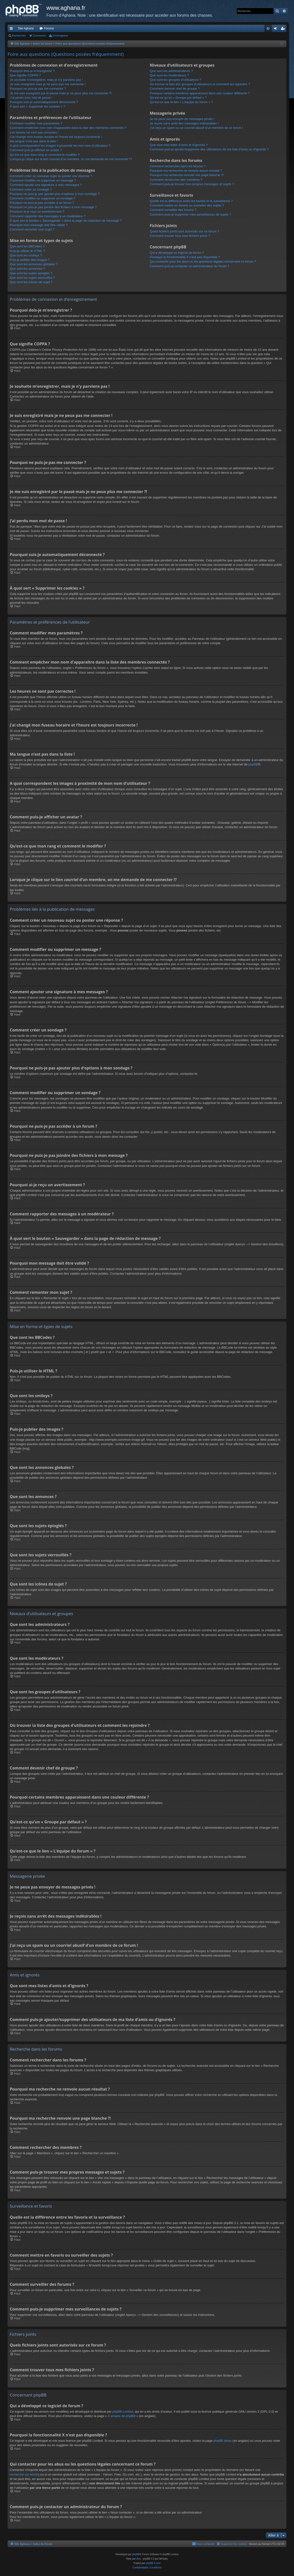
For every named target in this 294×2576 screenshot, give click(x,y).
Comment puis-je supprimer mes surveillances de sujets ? (190, 214)
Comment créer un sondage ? (31, 189)
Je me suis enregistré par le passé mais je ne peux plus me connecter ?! (61, 93)
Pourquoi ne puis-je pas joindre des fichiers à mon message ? (53, 207)
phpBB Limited (122, 2411)
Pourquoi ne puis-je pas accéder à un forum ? (42, 203)
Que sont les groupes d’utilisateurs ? (175, 80)
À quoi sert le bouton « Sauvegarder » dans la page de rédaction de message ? (66, 220)
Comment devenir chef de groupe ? (175, 88)
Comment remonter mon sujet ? (32, 229)
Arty (138, 2558)
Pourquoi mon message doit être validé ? (39, 225)
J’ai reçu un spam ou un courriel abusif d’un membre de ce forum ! (196, 128)
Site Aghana (26, 28)
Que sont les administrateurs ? (171, 71)
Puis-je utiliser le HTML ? (27, 251)
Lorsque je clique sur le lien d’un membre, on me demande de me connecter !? (71, 159)
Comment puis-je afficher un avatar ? (36, 150)
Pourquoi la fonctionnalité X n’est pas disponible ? (185, 257)
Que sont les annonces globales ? (34, 264)
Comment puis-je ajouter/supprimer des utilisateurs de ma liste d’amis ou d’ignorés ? (209, 149)
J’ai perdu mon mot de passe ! (31, 97)
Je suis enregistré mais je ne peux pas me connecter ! (48, 84)
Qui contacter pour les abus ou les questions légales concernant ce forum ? (203, 261)
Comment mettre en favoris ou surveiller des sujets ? (187, 205)
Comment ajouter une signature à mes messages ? (46, 185)
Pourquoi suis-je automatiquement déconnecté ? (44, 102)
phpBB (253, 764)
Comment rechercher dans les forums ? (177, 166)
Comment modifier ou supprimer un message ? (43, 180)
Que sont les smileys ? (26, 255)
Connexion (39, 35)
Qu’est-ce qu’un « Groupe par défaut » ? (178, 97)
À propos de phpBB (122, 2416)
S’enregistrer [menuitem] (283, 29)
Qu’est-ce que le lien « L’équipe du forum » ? (181, 102)
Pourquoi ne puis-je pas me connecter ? (38, 88)
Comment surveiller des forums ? (173, 210)
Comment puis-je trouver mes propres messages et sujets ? (192, 184)
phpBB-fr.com (153, 2563)
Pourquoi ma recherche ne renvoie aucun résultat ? (186, 170)
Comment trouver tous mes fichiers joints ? (180, 236)
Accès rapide (12, 29)
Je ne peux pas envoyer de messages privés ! (182, 119)
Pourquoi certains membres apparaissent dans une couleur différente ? (200, 93)
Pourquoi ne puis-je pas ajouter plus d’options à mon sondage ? (55, 194)
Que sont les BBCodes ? (27, 246)
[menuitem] (268, 28)
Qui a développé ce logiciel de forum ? (177, 252)
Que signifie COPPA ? (25, 75)
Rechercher (19, 35)
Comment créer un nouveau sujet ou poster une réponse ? (51, 176)
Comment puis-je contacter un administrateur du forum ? (189, 266)
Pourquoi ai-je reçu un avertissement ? (37, 211)
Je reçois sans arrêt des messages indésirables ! (184, 123)
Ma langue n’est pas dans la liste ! (34, 141)
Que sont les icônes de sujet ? (31, 282)
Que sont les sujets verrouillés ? (32, 277)
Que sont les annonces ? (27, 268)
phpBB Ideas (223, 2441)
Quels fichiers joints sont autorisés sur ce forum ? (184, 231)
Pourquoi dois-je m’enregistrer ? (32, 71)
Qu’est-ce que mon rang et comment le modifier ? (44, 155)
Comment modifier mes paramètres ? (36, 123)
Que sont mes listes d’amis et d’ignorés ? (179, 145)
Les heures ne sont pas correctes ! (34, 132)
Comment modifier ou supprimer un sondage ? (42, 198)
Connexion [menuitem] (276, 29)
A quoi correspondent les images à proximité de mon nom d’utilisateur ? (60, 145)
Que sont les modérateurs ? (169, 75)
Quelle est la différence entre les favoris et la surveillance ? (191, 201)
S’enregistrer (60, 35)
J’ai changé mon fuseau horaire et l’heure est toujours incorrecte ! (56, 137)
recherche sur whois (24, 2474)
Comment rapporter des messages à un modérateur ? (48, 216)
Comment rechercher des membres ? (176, 179)
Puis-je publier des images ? (30, 260)
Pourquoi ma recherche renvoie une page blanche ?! (187, 175)
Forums (49, 28)
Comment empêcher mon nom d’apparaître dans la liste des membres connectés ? (68, 128)
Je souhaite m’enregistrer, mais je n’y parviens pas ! (46, 80)
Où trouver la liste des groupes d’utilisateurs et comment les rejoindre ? (200, 84)
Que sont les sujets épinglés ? (31, 273)
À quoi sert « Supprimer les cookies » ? (37, 106)
